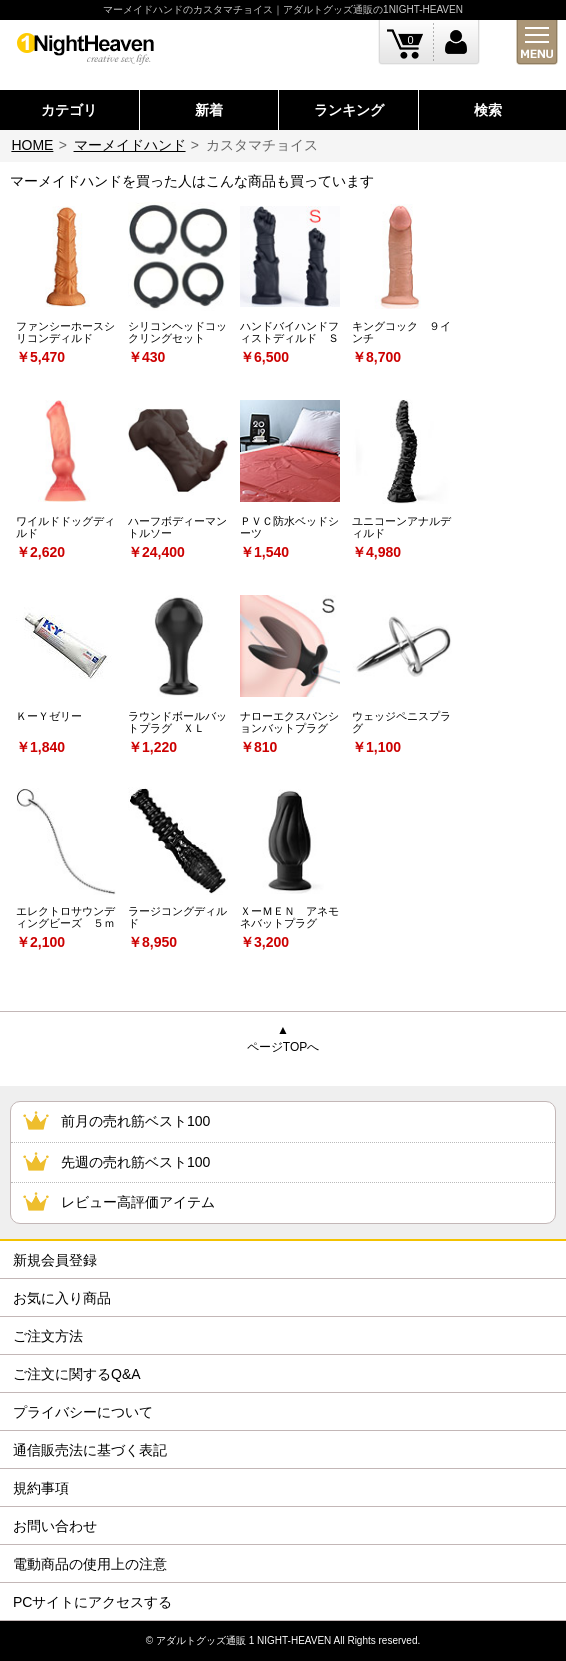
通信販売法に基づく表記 (90, 1450)
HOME (32, 145)
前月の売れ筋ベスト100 (135, 1121)
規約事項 (41, 1488)
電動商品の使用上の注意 (90, 1564)
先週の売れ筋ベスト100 (135, 1162)
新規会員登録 (55, 1260)
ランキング (349, 110)
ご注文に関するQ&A (77, 1374)
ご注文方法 (48, 1336)
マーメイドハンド (130, 145)
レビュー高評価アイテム (138, 1202)
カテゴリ (69, 110)
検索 (488, 110)
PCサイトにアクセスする (92, 1602)
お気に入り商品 (62, 1298)
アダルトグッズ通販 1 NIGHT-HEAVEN (243, 1640)
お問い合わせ (55, 1526)
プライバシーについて (83, 1412)
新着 (209, 110)
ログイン (456, 42)
